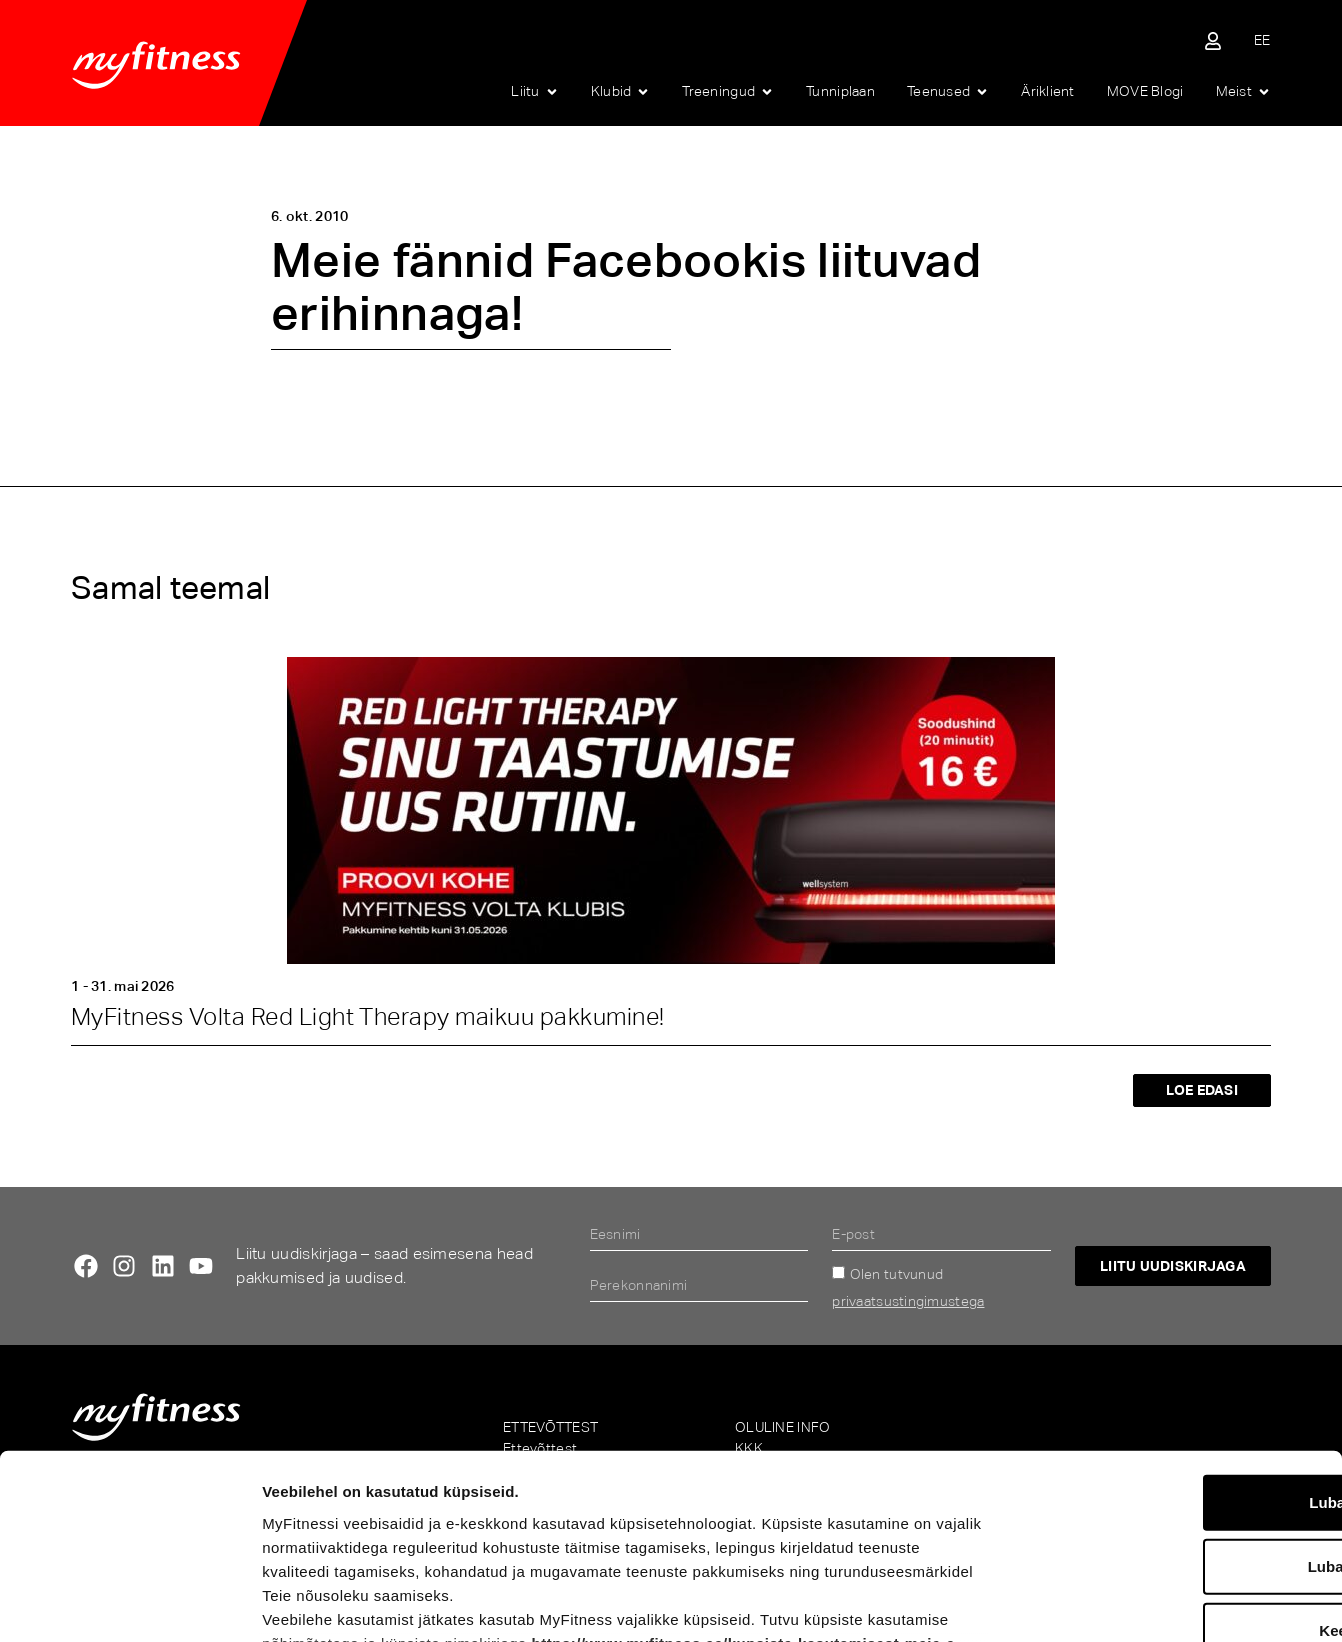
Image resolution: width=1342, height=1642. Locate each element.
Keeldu (1175, 1463)
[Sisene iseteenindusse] (1213, 41)
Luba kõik (1175, 1335)
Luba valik (1174, 1399)
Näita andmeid (1046, 1602)
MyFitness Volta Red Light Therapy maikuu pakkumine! (367, 1016)
